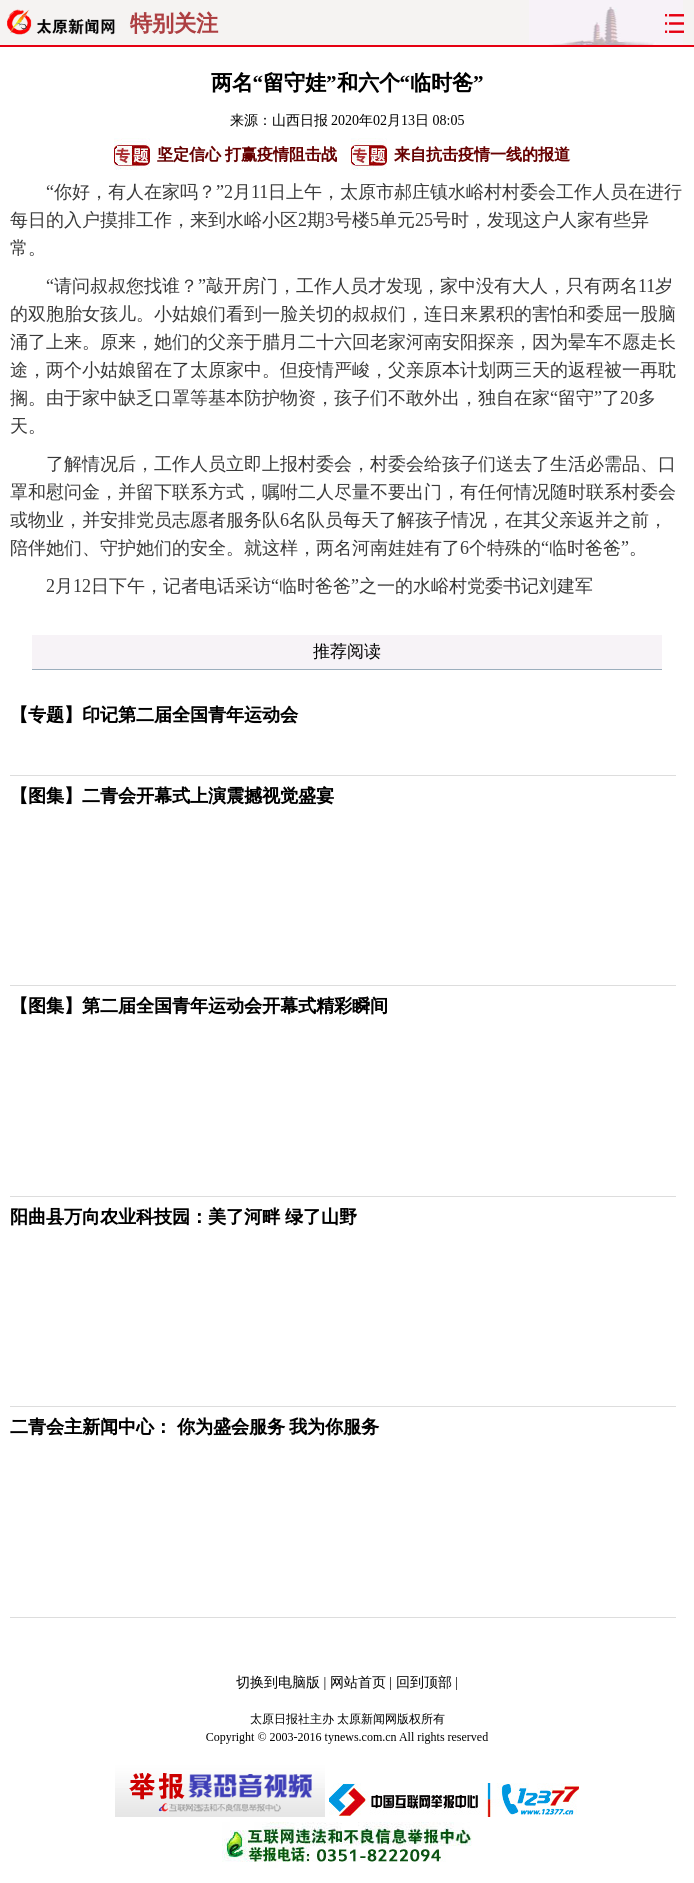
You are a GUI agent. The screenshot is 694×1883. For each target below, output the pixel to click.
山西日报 (300, 120)
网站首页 (358, 1682)
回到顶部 (424, 1682)
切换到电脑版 (278, 1682)
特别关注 (174, 24)
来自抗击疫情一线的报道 (482, 154)
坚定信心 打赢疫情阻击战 (247, 154)
